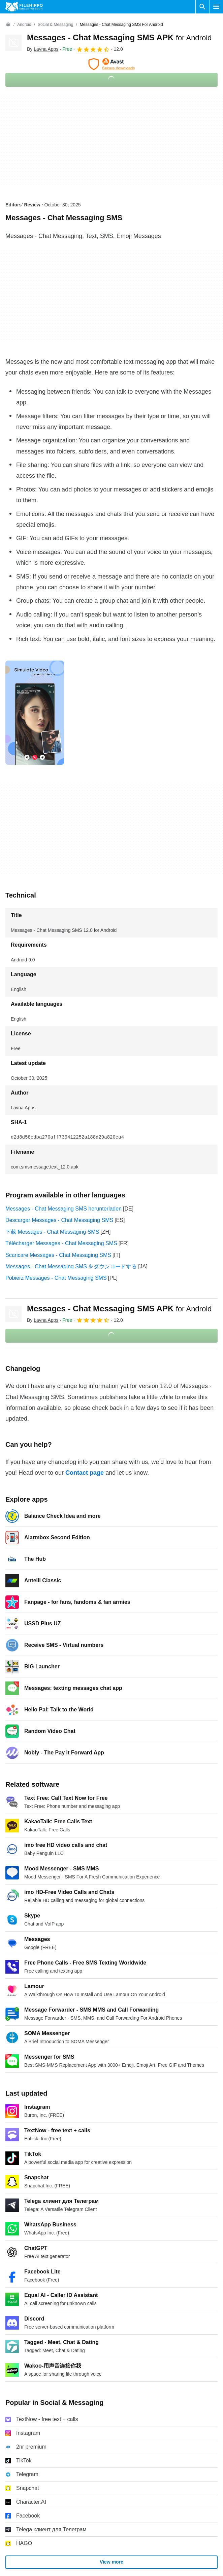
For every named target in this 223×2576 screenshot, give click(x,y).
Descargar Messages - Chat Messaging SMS (59, 1220)
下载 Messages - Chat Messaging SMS (52, 1232)
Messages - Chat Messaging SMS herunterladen (63, 1209)
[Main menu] (216, 6)
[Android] (24, 25)
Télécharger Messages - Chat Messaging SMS (61, 1243)
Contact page (84, 1472)
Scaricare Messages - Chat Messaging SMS (58, 1255)
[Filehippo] (24, 6)
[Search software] (202, 6)
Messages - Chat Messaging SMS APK (119, 37)
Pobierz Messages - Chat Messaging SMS (56, 1278)
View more (111, 2562)
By (42, 49)
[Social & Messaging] (55, 25)
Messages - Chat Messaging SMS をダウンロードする (71, 1266)
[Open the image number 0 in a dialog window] (34, 713)
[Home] (8, 25)
